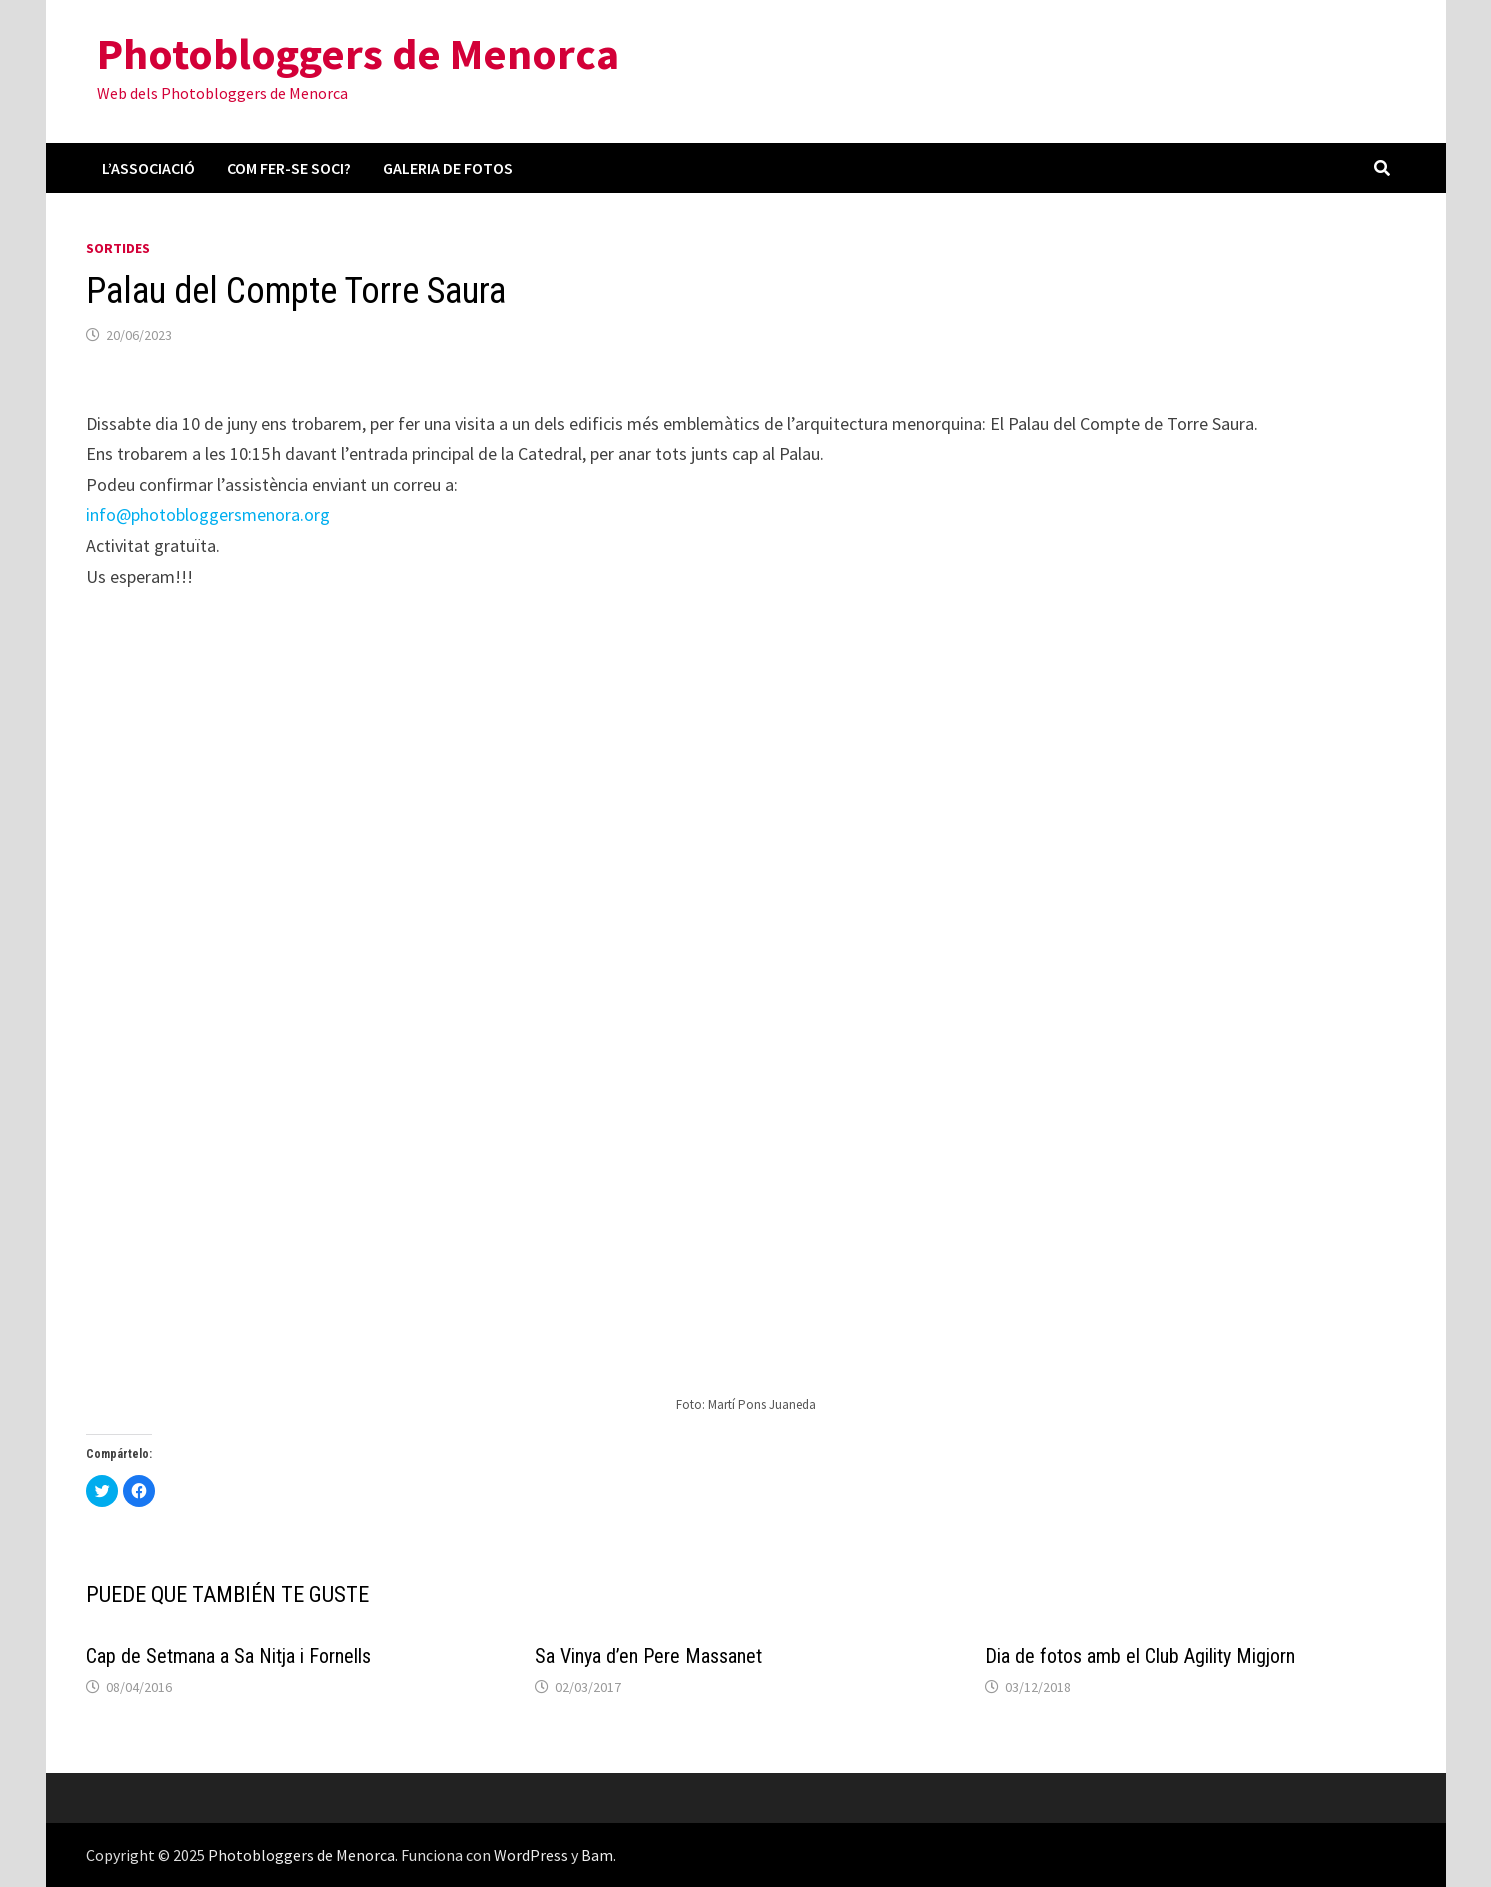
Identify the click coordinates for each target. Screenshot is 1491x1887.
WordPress (531, 1855)
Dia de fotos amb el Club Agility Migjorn (1140, 1656)
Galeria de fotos (448, 168)
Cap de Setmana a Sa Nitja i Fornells (228, 1656)
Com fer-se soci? (289, 168)
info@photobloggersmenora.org (208, 514)
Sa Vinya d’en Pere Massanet (648, 1656)
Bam (597, 1855)
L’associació (148, 168)
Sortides (118, 248)
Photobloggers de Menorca (358, 53)
